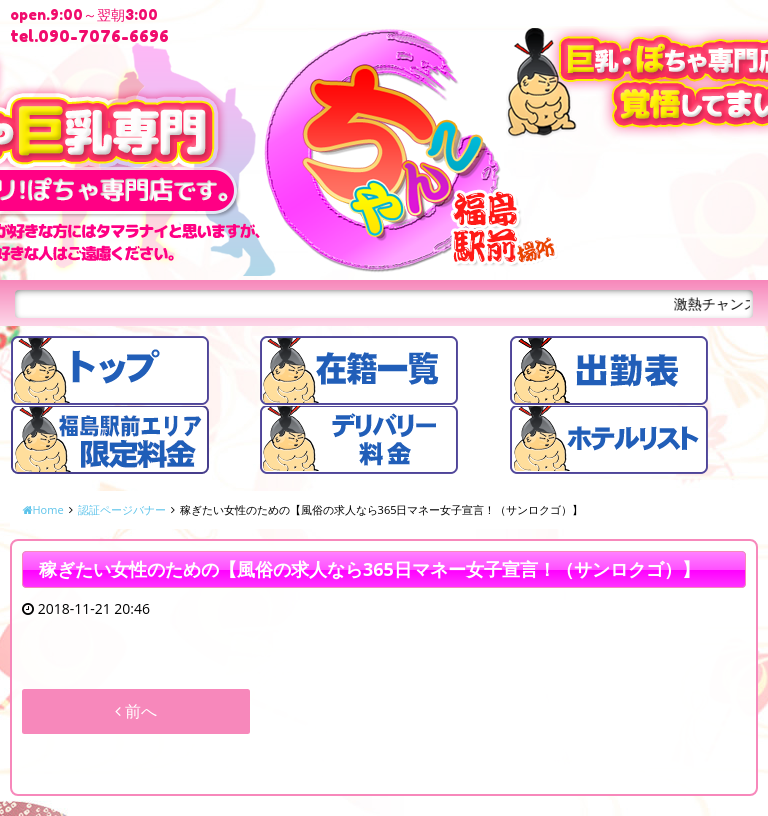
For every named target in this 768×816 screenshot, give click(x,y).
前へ (136, 711)
